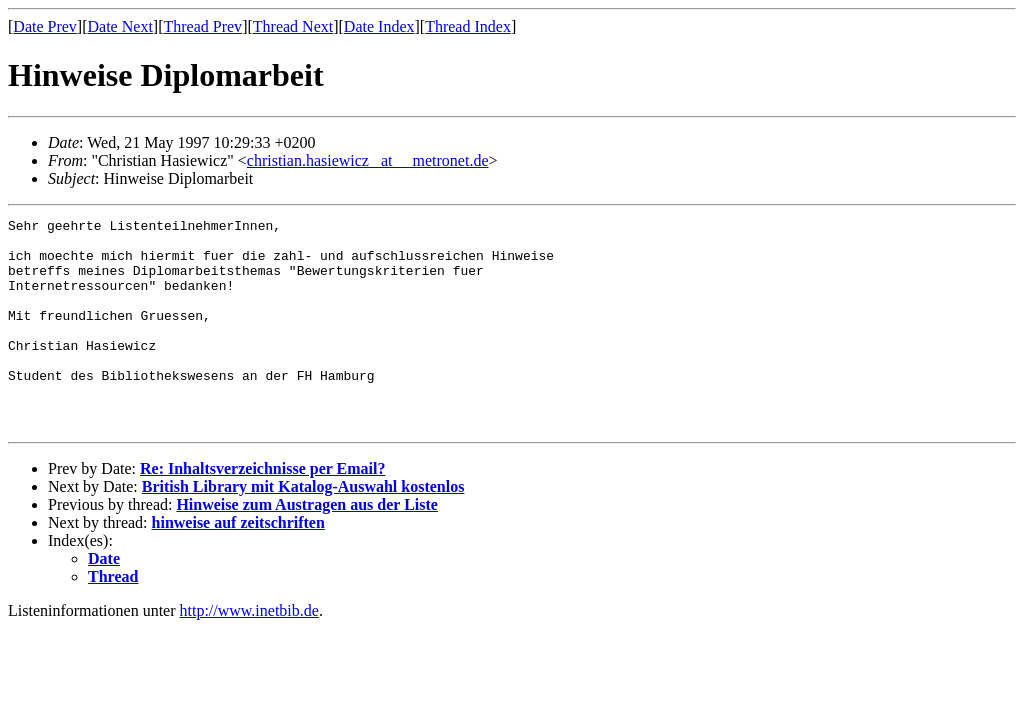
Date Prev (45, 26)
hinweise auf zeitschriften (238, 564)
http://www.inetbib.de (249, 652)
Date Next (120, 26)
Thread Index (468, 26)
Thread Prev (202, 26)
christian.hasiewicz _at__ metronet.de (368, 160)
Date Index (379, 26)
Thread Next (293, 26)
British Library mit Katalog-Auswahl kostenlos (303, 528)
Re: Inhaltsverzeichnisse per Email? (262, 510)
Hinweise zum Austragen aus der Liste (306, 546)
